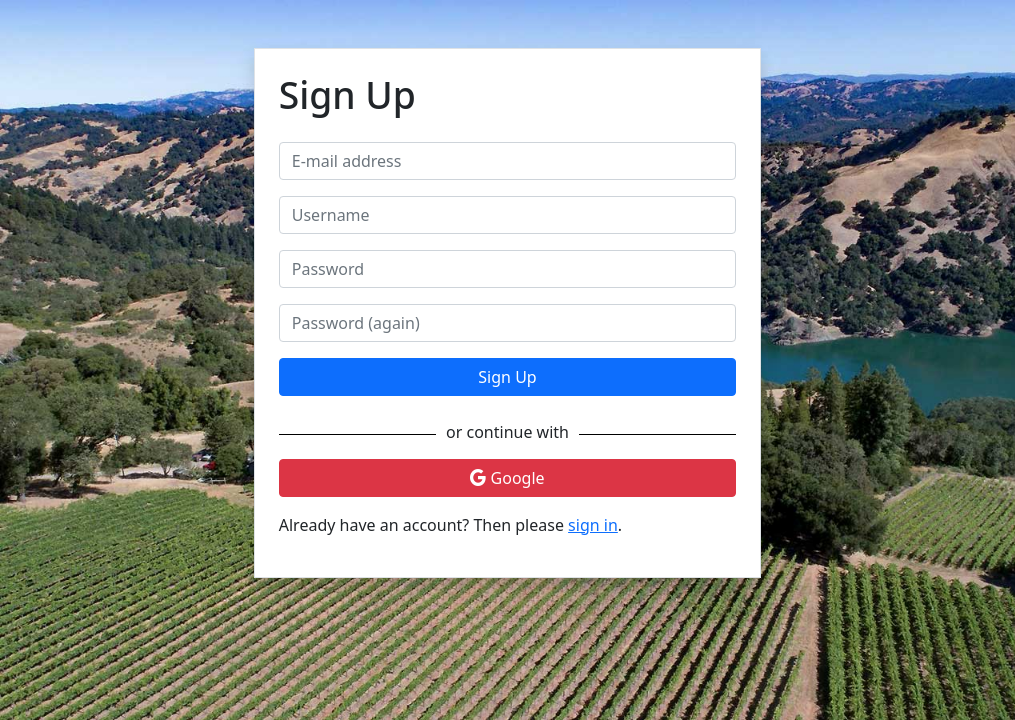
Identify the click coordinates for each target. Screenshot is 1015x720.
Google (507, 478)
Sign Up (507, 377)
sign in (593, 525)
